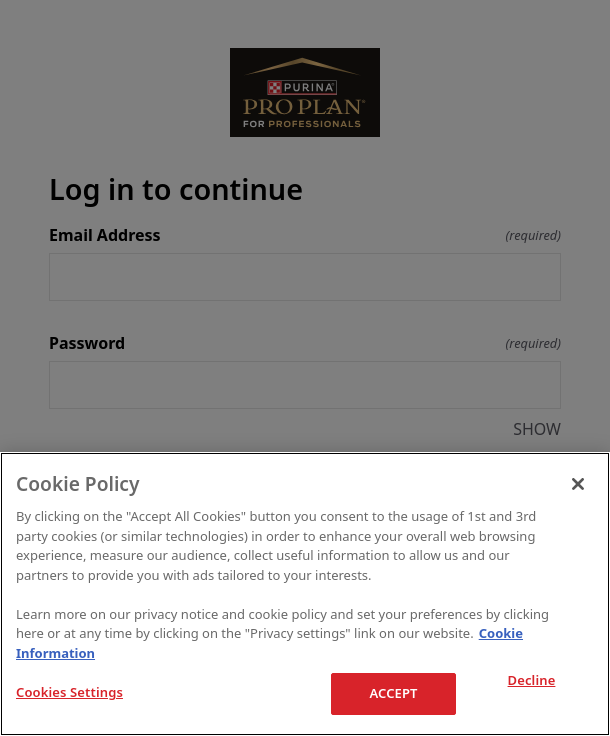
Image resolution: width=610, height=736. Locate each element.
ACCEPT (393, 693)
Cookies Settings (69, 692)
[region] (305, 594)
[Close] (578, 484)
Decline (532, 681)
